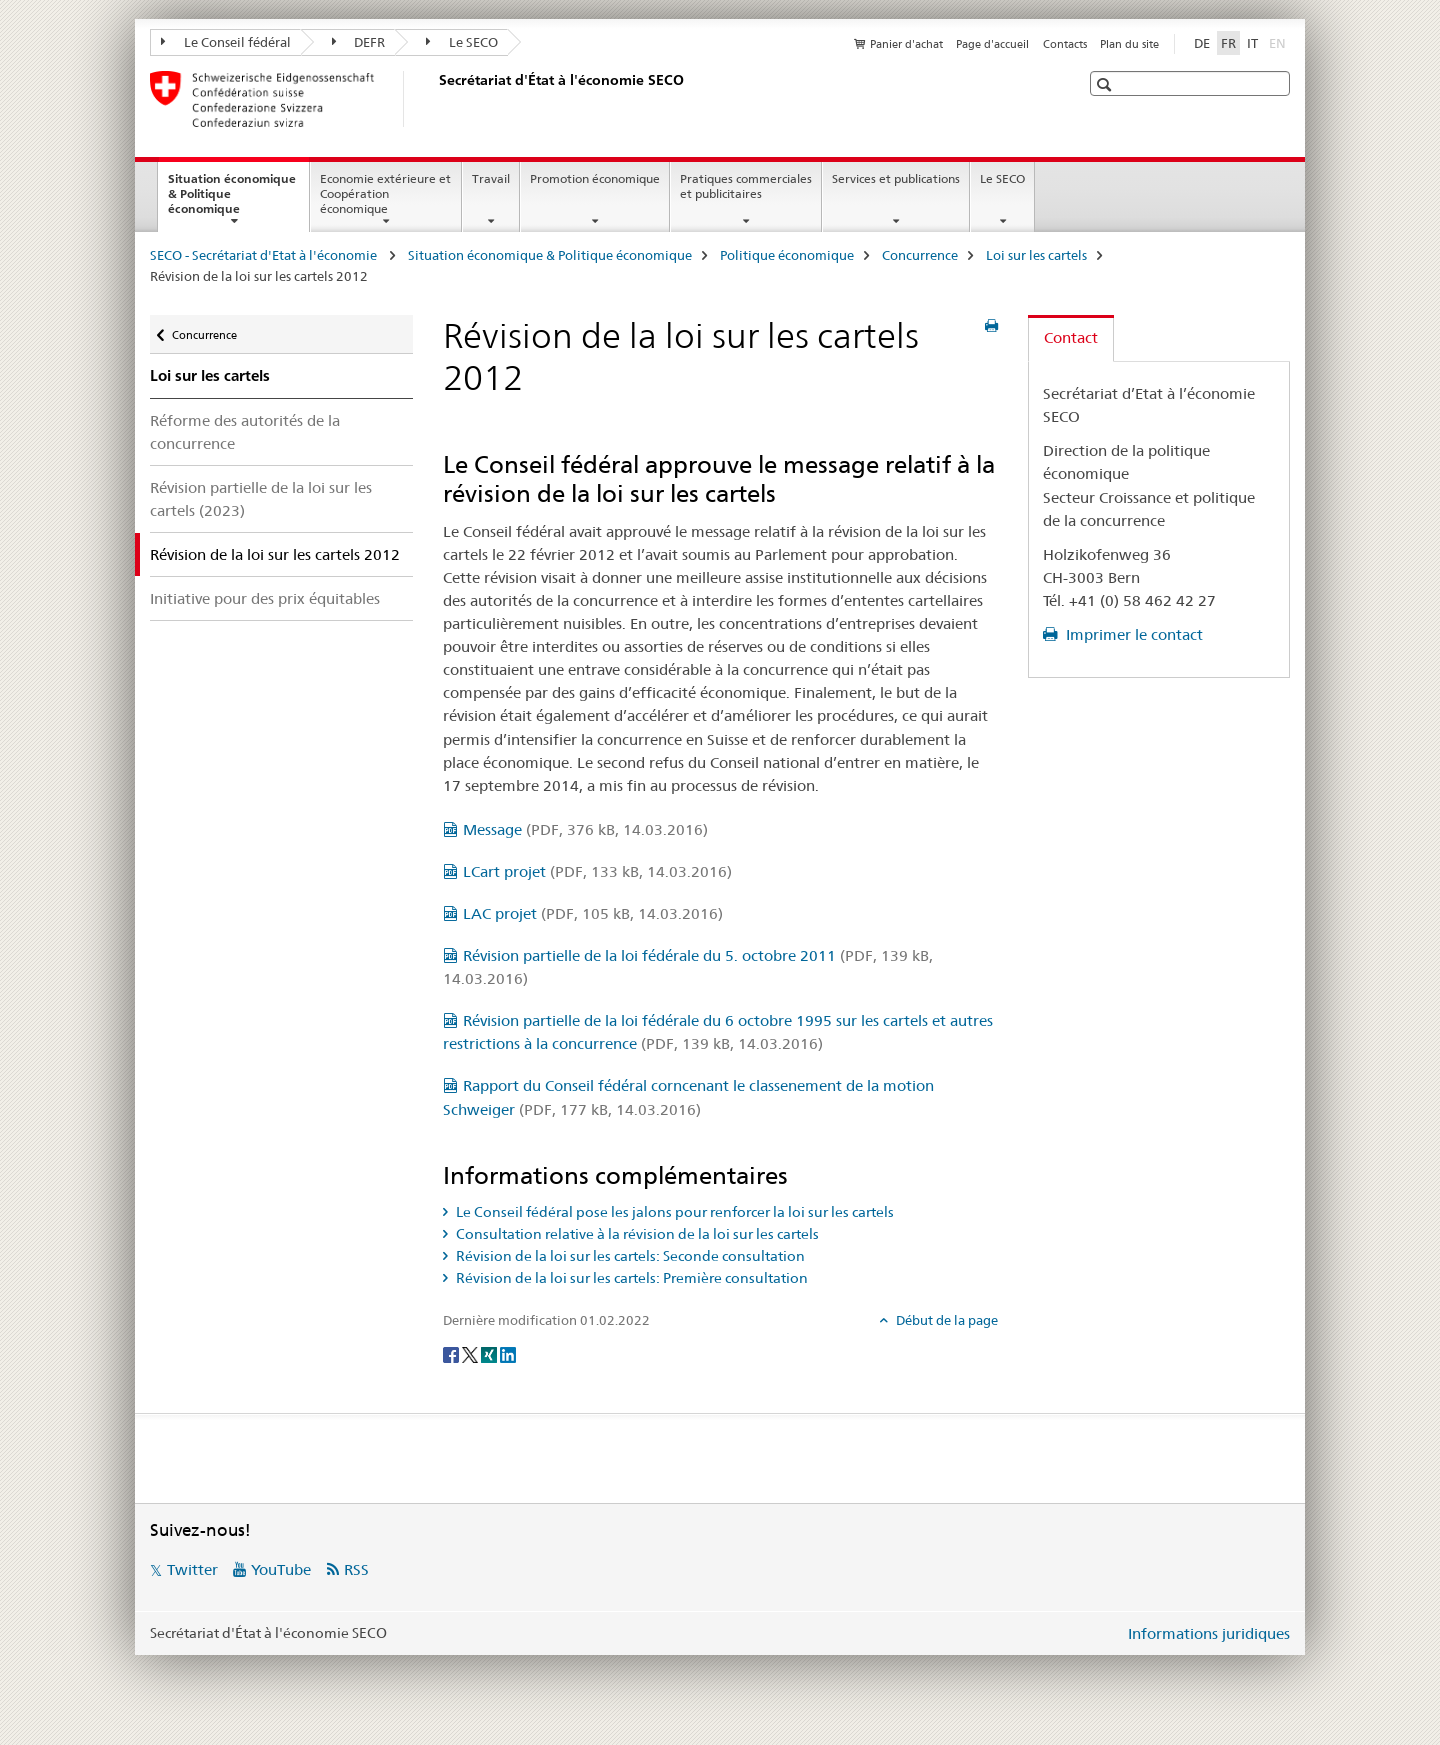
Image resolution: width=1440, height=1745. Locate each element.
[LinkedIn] (508, 1353)
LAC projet (593, 913)
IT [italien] (1252, 43)
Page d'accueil (992, 44)
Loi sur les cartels (1036, 255)
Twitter (192, 1569)
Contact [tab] (1071, 337)
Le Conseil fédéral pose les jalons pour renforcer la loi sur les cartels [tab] (673, 1212)
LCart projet (597, 871)
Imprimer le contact (1132, 634)
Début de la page (945, 1320)
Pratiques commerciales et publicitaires (746, 186)
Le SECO (462, 42)
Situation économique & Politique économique (232, 200)
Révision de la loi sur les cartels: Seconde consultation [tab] (629, 1256)
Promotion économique (595, 178)
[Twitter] (471, 1353)
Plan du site (1129, 44)
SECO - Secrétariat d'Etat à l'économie (265, 255)
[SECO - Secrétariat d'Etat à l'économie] (435, 99)
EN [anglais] (1279, 42)
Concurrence (920, 255)
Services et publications (896, 178)
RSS (356, 1569)
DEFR (359, 42)
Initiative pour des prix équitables (265, 598)
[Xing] (490, 1353)
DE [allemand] (1202, 43)
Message (585, 829)
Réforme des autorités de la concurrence (245, 432)
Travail (491, 178)
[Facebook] (452, 1353)
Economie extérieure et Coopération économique (385, 193)
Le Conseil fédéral (226, 42)
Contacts (1065, 44)
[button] (1106, 84)
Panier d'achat (906, 44)
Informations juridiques (1209, 1633)
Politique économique (787, 255)
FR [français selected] (1228, 43)
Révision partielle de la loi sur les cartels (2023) (261, 499)
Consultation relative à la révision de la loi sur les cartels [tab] (636, 1234)
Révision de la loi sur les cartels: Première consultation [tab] (630, 1278)
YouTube (281, 1569)
